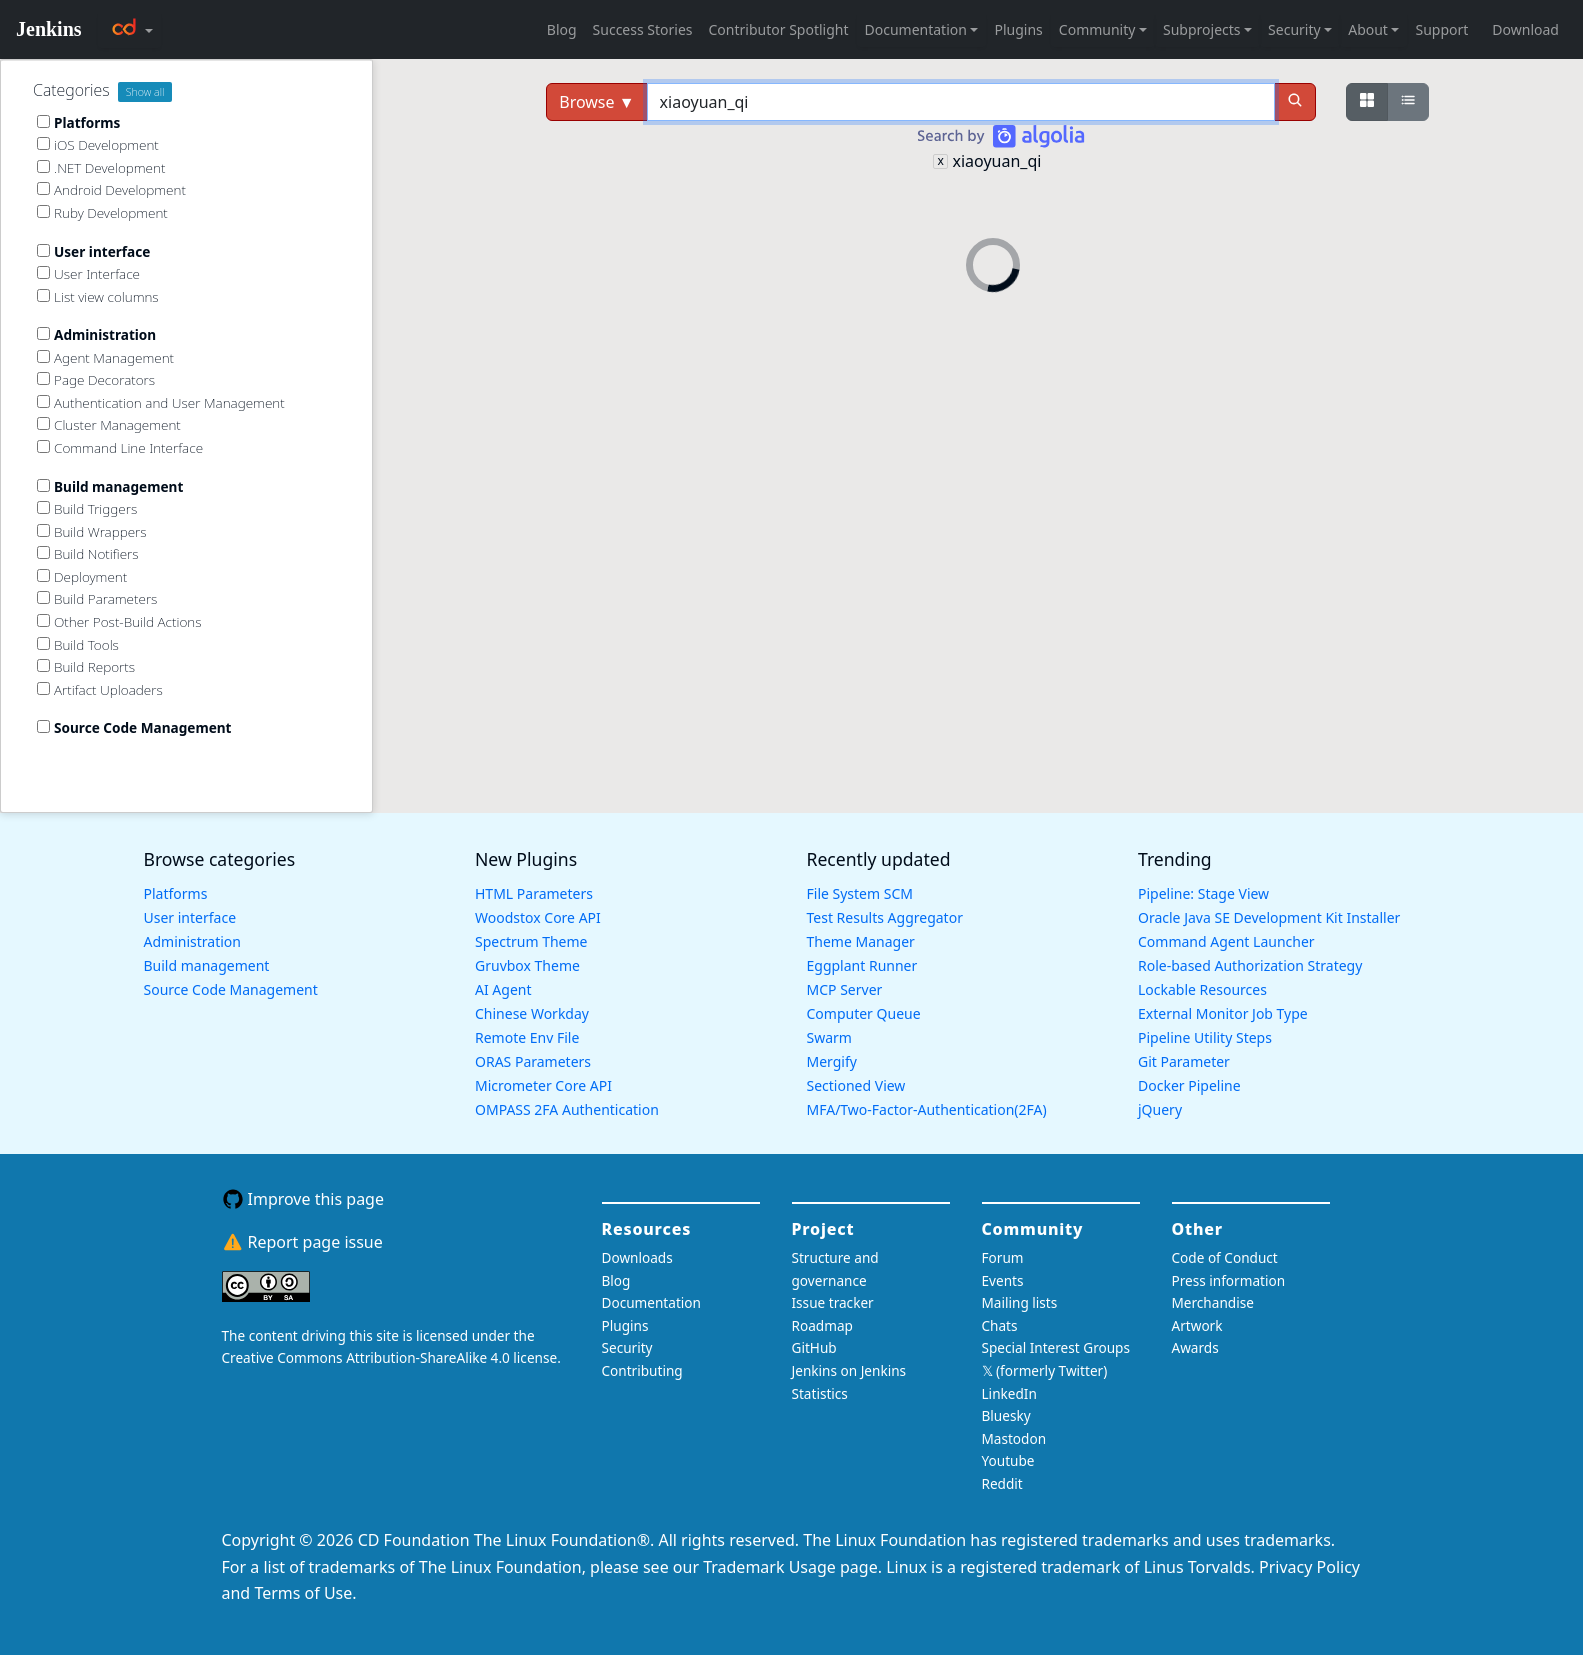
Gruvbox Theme (527, 965)
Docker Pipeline (1189, 1085)
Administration (192, 941)
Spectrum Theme (531, 941)
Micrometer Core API (543, 1085)
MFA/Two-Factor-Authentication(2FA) (927, 1109)
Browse (596, 102)
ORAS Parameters (533, 1061)
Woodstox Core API (538, 917)
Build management (207, 965)
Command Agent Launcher (1226, 941)
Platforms (176, 893)
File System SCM (860, 893)
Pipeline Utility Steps (1205, 1037)
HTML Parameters (534, 893)
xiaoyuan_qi (996, 161)
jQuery (1160, 1109)
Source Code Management (231, 989)
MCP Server (845, 989)
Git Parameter (1184, 1061)
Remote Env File (527, 1037)
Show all (145, 92)
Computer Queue (864, 1013)
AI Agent (503, 989)
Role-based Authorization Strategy (1250, 965)
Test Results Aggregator (885, 917)
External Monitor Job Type (1223, 1013)
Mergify (832, 1061)
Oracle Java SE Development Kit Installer (1269, 917)
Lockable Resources (1202, 989)
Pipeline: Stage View (1203, 893)
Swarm (829, 1037)
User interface (190, 917)
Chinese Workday (532, 1013)
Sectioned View (856, 1085)
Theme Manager (861, 941)
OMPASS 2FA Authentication (567, 1109)
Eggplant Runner (862, 965)
